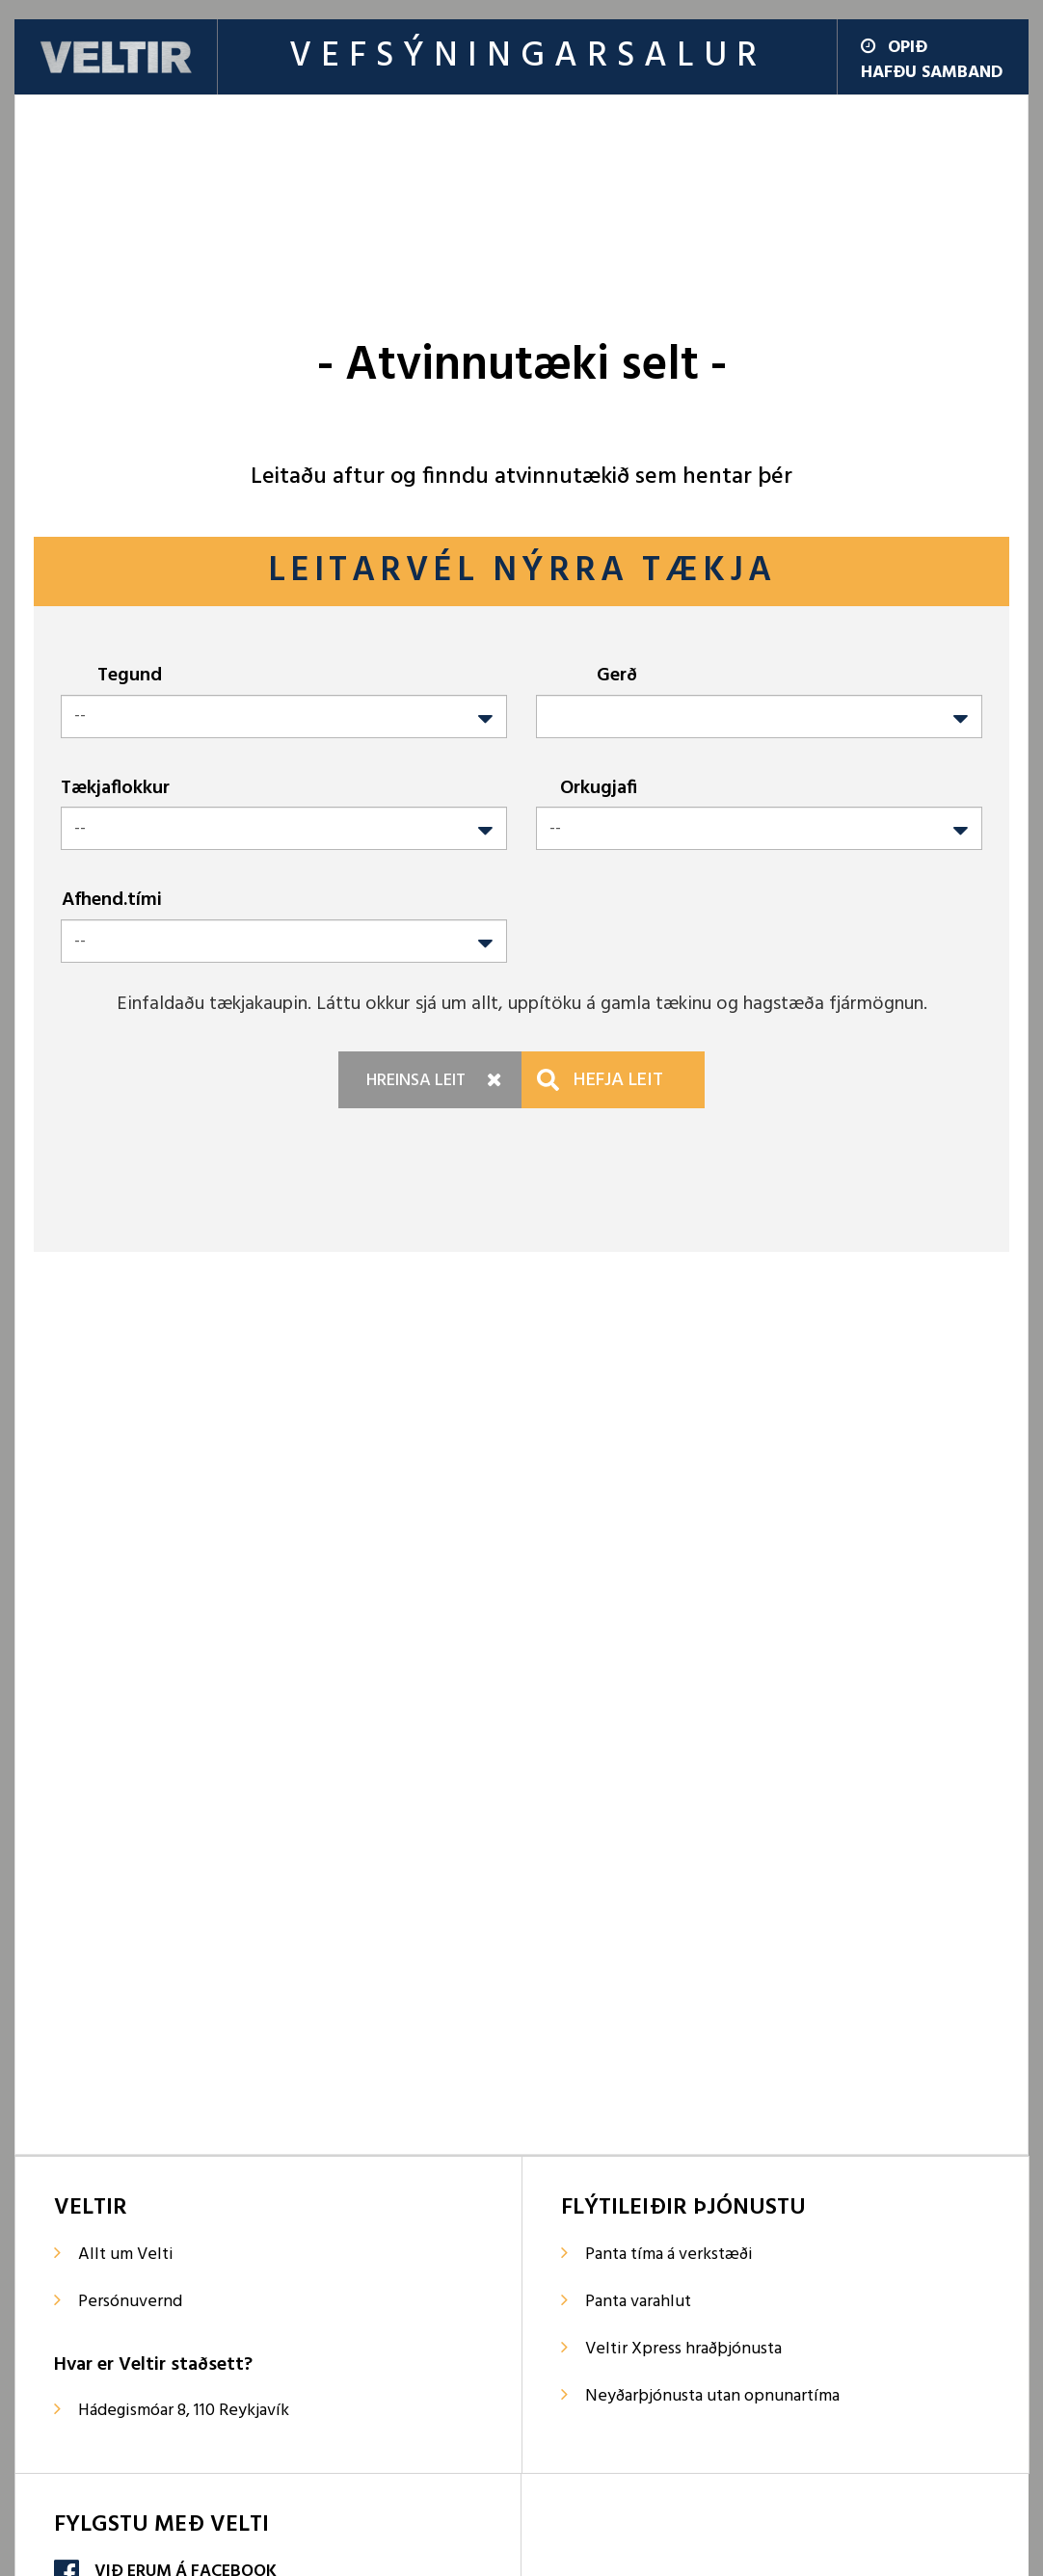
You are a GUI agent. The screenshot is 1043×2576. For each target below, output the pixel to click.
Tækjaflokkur (115, 788)
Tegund (129, 675)
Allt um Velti (126, 2255)
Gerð (617, 675)
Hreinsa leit (416, 1081)
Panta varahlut (638, 2302)
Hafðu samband (932, 73)
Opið (894, 48)
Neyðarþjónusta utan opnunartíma (712, 2396)
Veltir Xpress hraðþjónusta (683, 2349)
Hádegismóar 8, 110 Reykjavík (183, 2411)
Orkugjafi (598, 788)
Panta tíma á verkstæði (669, 2255)
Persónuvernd (130, 2302)
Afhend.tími (112, 900)
